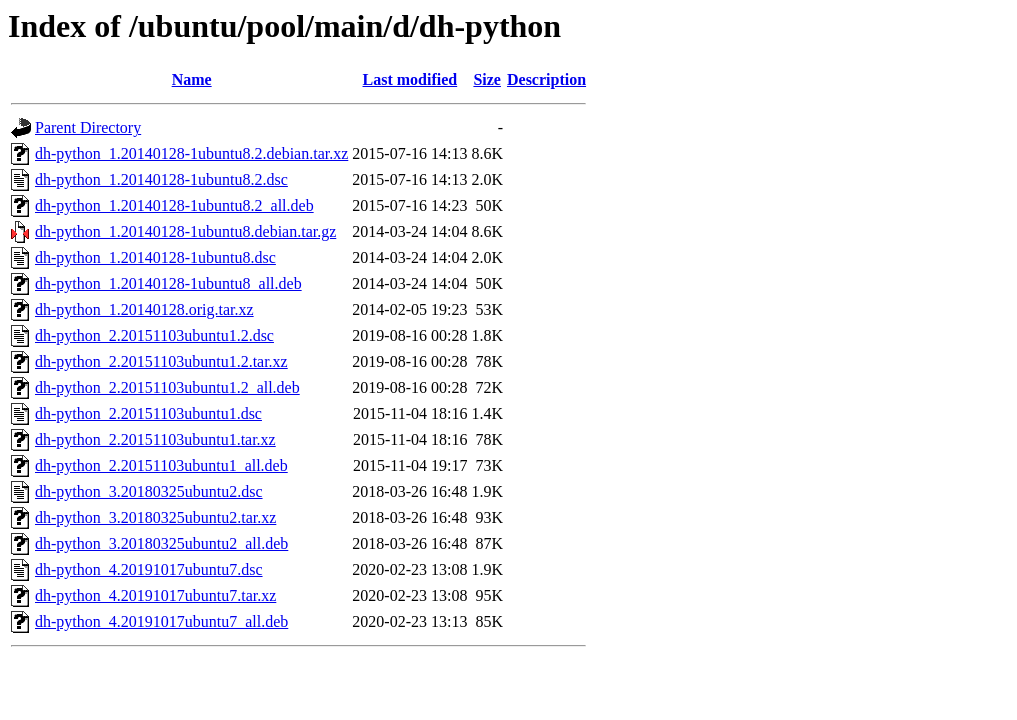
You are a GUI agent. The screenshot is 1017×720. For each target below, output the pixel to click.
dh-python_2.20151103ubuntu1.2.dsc (154, 335)
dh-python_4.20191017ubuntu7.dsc (149, 569)
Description (546, 79)
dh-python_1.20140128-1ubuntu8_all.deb (168, 283)
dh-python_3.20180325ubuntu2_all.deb (161, 543)
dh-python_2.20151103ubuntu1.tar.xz (155, 439)
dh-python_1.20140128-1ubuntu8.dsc (155, 257)
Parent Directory (88, 127)
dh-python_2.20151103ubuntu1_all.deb (161, 465)
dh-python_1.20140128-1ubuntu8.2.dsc (161, 179)
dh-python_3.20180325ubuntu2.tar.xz (155, 517)
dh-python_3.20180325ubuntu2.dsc (149, 491)
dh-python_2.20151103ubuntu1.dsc (148, 413)
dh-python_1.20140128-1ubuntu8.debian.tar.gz (185, 231)
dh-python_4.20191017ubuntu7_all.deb (161, 621)
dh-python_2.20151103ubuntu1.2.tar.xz (161, 361)
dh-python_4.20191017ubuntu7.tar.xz (155, 595)
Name (192, 79)
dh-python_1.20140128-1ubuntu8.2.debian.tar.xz (191, 153)
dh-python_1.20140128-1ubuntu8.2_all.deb (174, 205)
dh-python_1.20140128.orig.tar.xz (144, 309)
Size (487, 79)
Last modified (410, 79)
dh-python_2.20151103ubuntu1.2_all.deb (167, 387)
